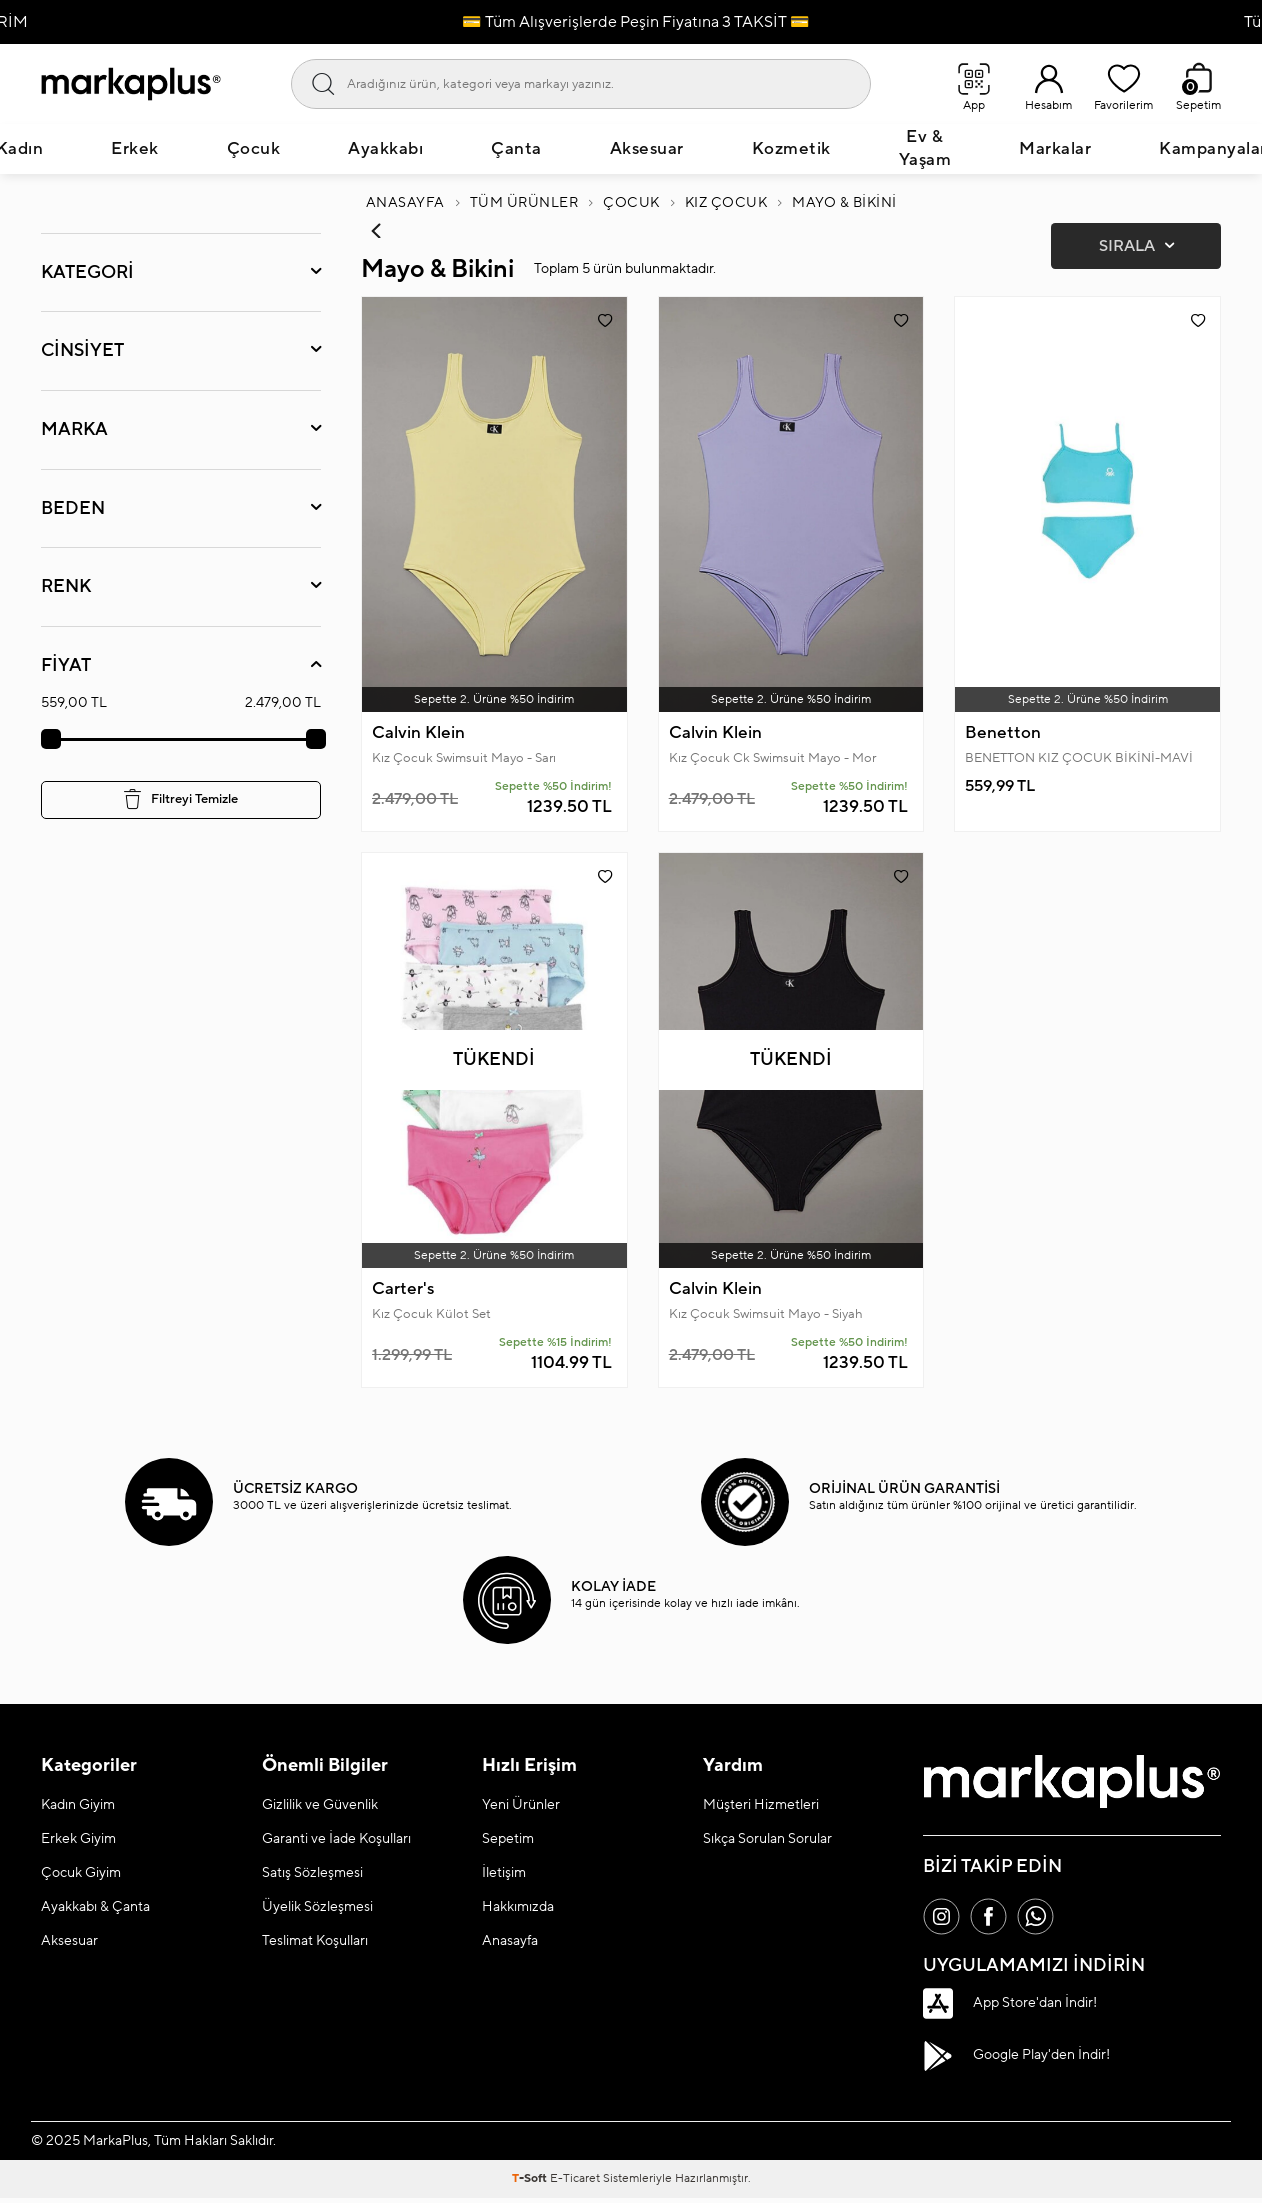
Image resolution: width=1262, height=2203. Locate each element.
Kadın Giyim (78, 1807)
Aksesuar (647, 150)
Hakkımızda (518, 1909)
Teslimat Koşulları (315, 1943)
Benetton (1003, 734)
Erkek (135, 150)
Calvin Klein (418, 734)
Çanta (516, 150)
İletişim (504, 1875)
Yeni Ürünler (521, 1807)
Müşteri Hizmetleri (761, 1807)
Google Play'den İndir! (1016, 2060)
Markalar (1055, 150)
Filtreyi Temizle (181, 800)
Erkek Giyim (78, 1841)
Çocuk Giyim (81, 1875)
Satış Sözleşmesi (312, 1875)
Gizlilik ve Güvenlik (320, 1807)
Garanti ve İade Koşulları (336, 1841)
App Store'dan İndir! (1010, 2008)
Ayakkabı (385, 150)
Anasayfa (405, 204)
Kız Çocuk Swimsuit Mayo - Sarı (464, 759)
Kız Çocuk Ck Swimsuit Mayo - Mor (772, 759)
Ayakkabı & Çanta (95, 1909)
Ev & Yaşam (925, 149)
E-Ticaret (575, 2183)
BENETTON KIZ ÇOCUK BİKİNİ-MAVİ (1079, 759)
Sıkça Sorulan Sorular (767, 1841)
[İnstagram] (943, 1920)
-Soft (531, 2183)
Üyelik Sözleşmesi (317, 1909)
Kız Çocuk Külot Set (431, 1316)
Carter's (403, 1291)
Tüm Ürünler (524, 204)
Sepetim (508, 1841)
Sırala (1136, 247)
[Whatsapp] (1043, 1920)
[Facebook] (993, 1920)
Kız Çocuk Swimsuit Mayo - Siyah (766, 1316)
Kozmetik (791, 150)
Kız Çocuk (726, 204)
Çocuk (254, 150)
